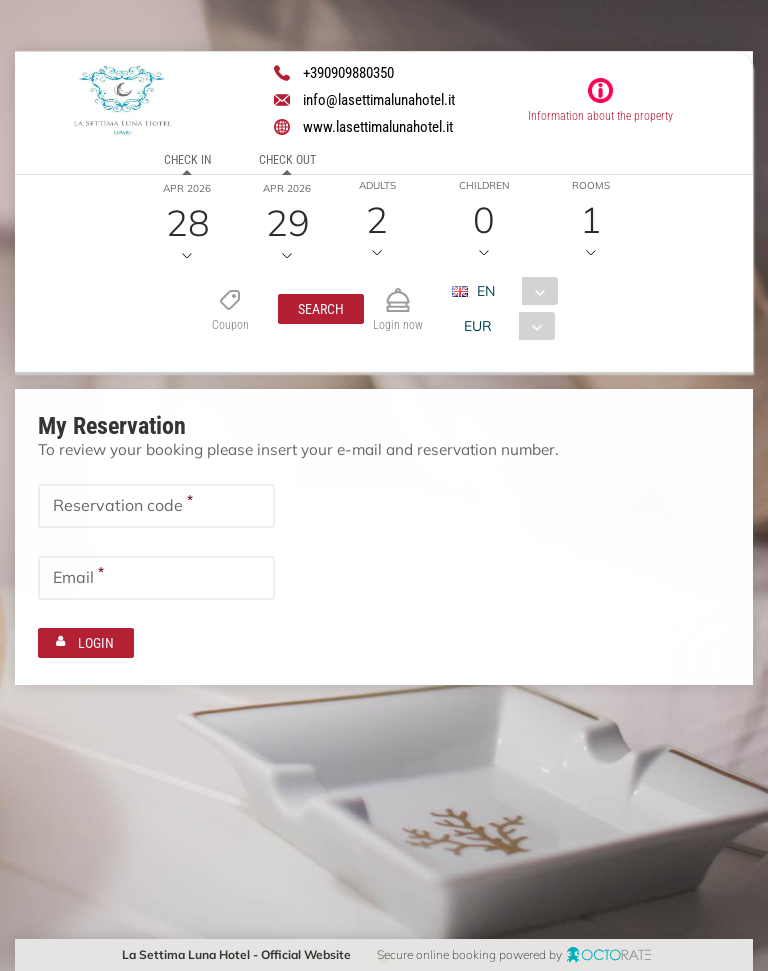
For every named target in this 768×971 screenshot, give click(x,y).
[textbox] (156, 505)
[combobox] (511, 291)
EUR (477, 326)
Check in (187, 160)
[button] (320, 309)
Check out (287, 160)
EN (485, 291)
